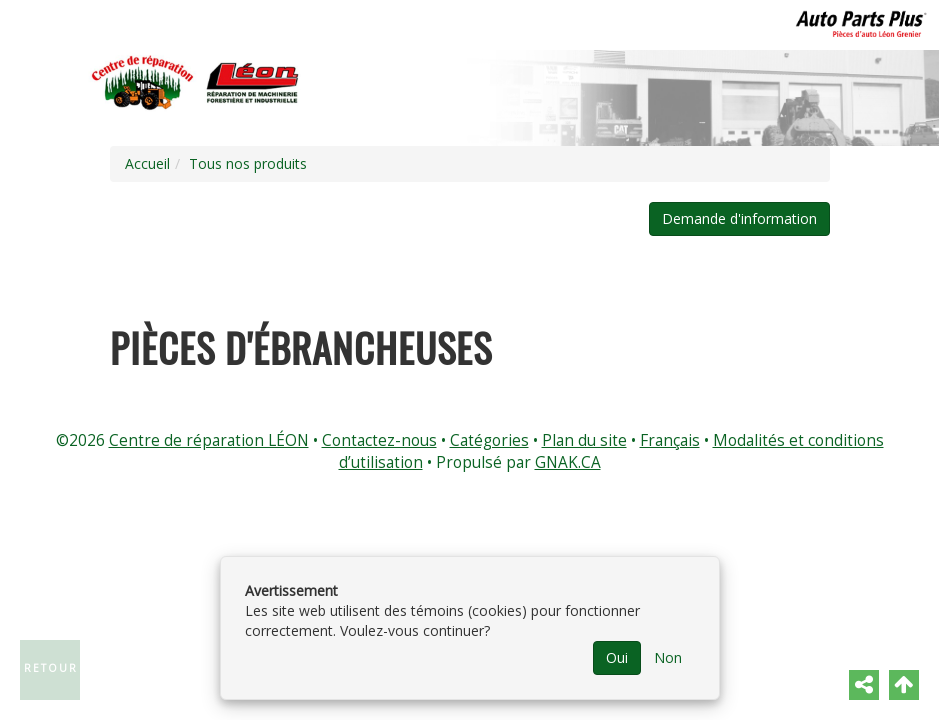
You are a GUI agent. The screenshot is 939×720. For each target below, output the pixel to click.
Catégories (489, 440)
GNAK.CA (568, 462)
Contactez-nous (379, 440)
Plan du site (584, 440)
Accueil (147, 163)
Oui (617, 657)
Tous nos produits (248, 163)
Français (670, 440)
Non (668, 657)
